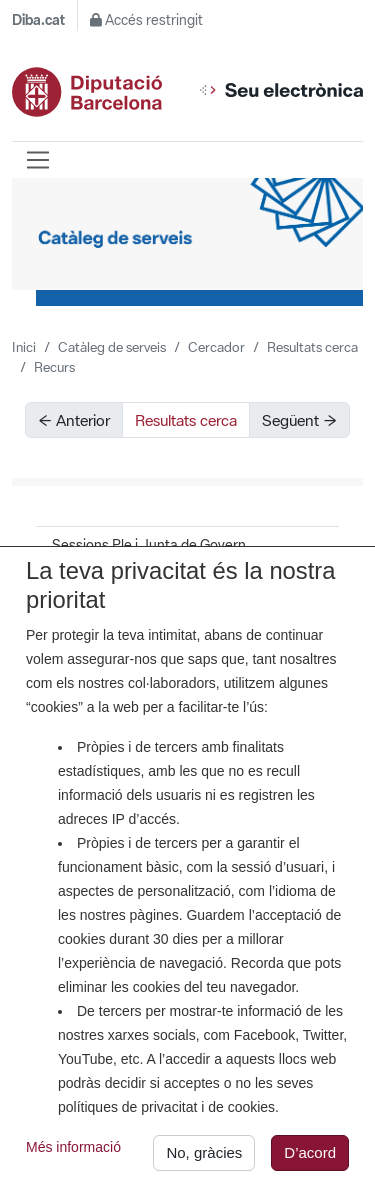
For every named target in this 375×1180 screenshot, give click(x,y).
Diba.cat (38, 20)
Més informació (73, 1151)
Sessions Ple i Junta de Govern (149, 545)
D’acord (310, 1156)
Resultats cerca (312, 347)
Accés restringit (146, 20)
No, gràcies (204, 1156)
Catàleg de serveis (112, 347)
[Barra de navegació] (38, 160)
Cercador (216, 347)
